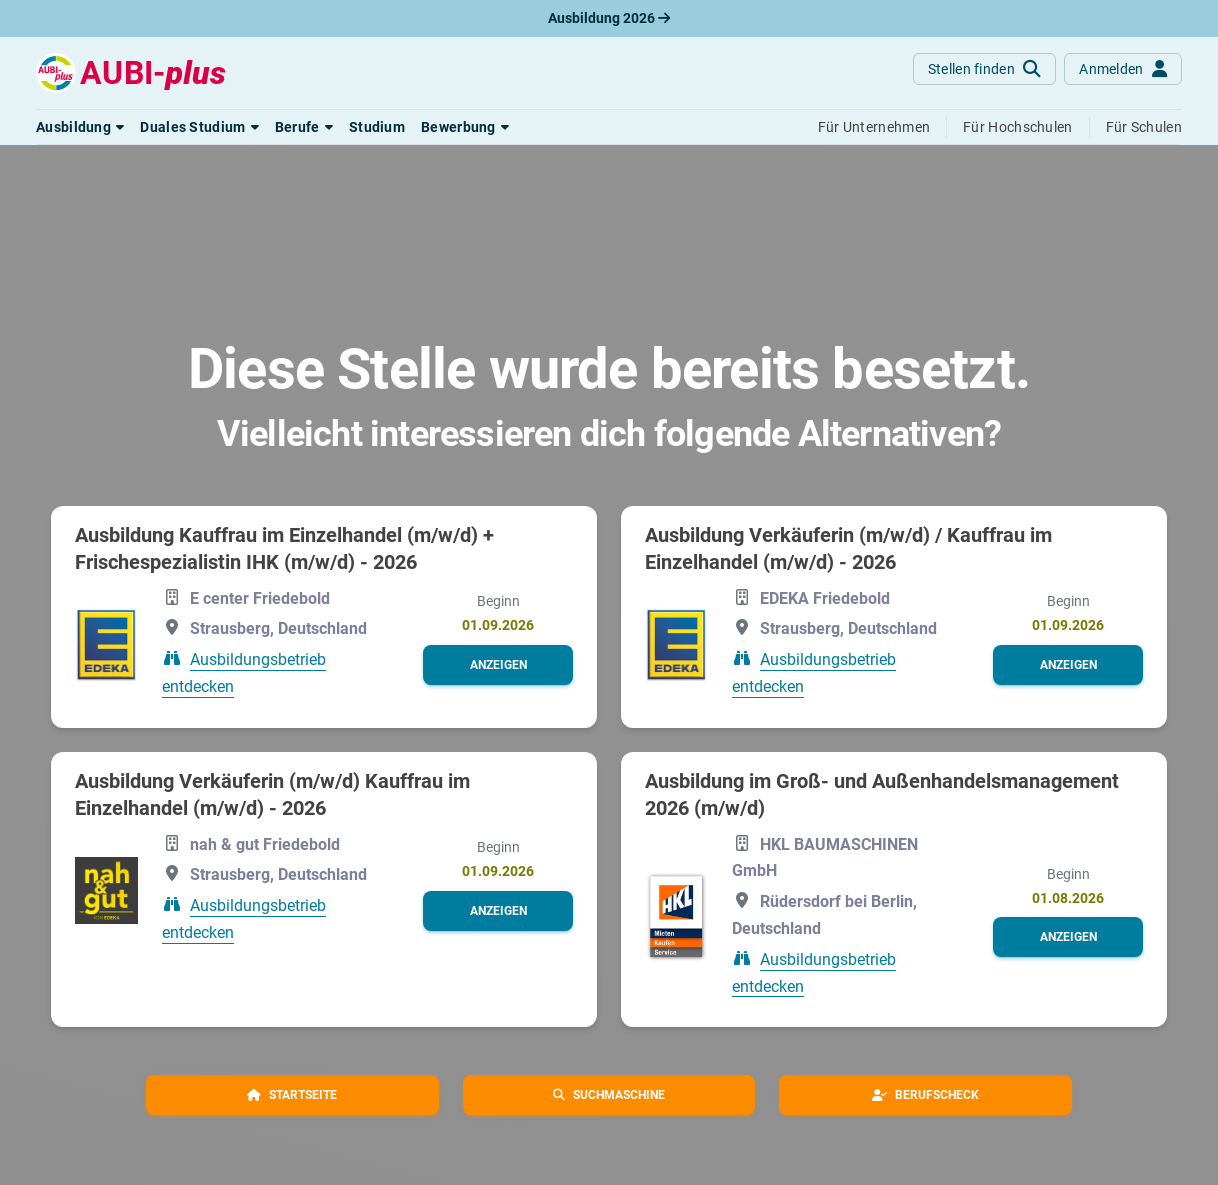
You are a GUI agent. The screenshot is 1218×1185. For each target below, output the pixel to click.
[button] (80, 127)
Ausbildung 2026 (609, 18)
